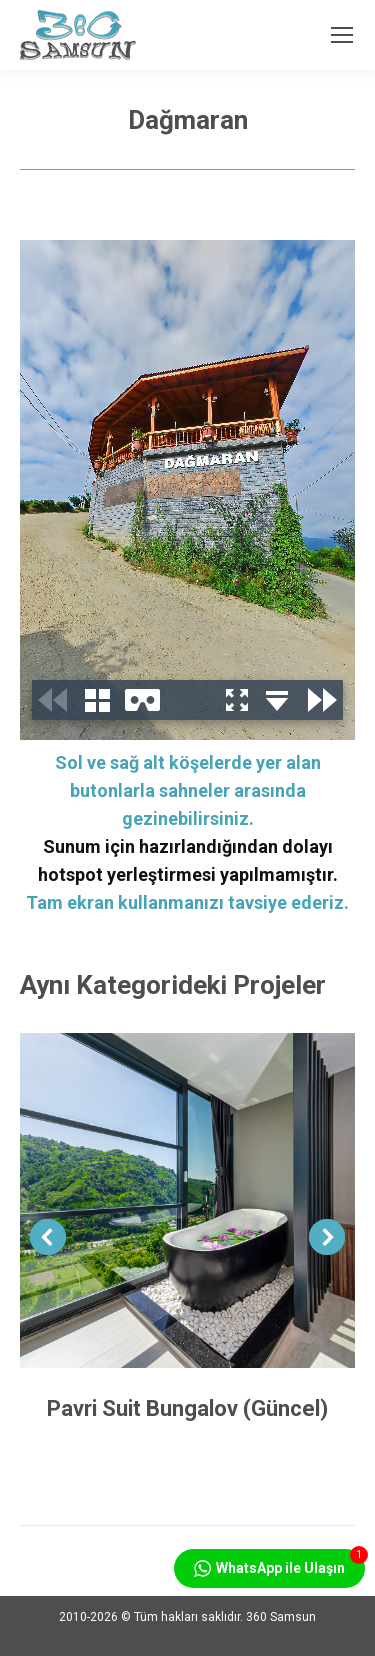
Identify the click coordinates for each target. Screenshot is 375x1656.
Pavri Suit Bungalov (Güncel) (187, 1408)
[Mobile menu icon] (342, 35)
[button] (48, 1237)
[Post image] (187, 1200)
